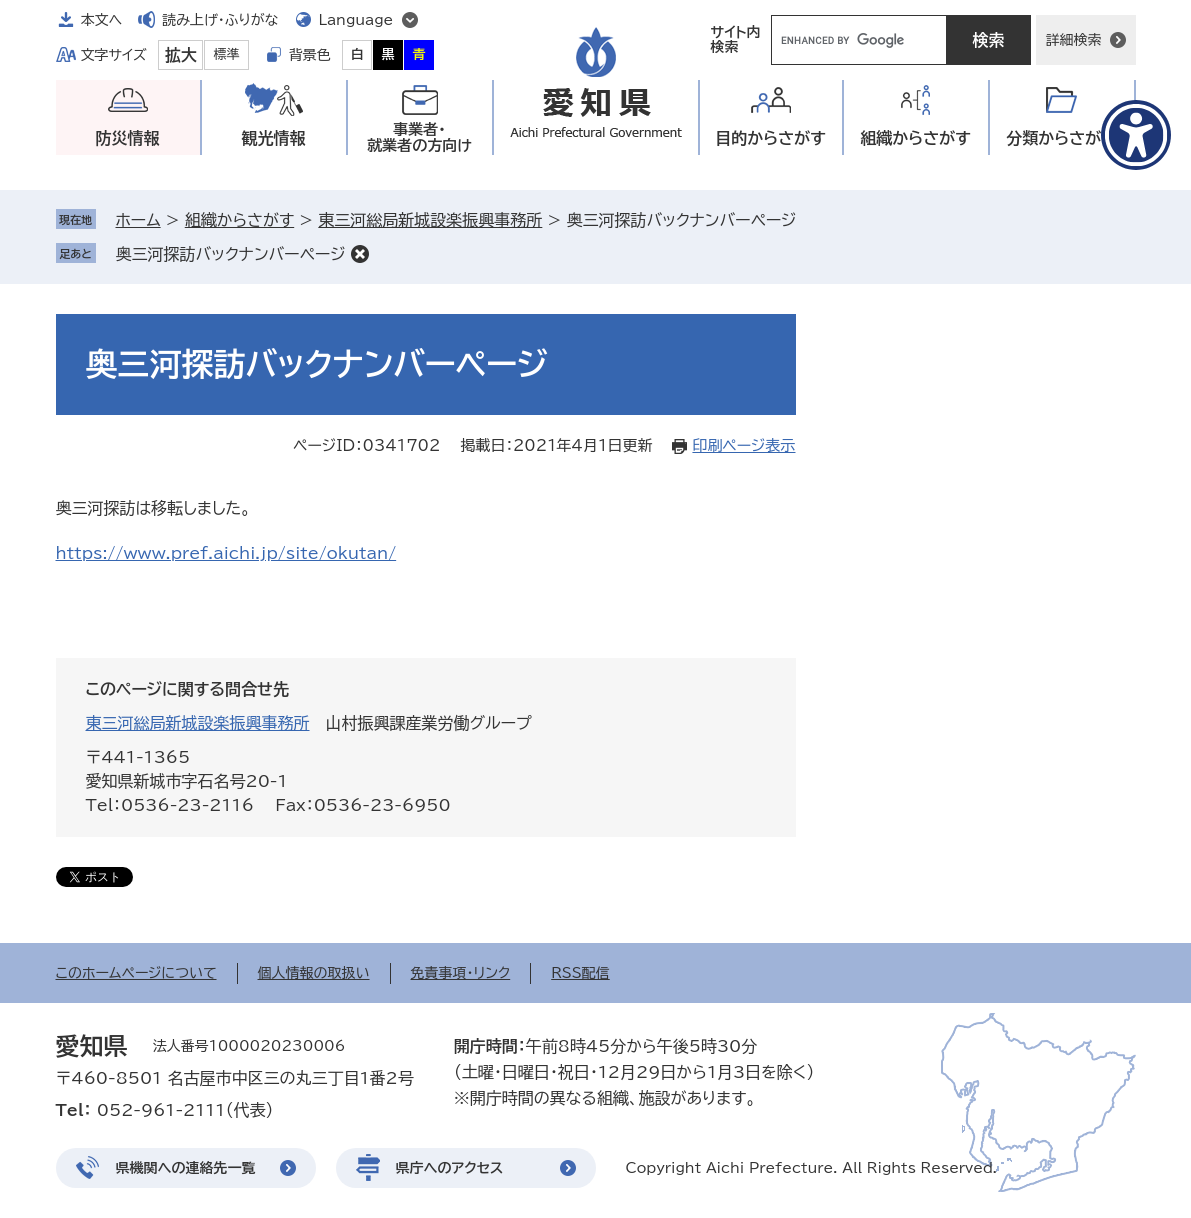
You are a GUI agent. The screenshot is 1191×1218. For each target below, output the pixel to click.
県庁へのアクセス (450, 1168)
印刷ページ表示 (743, 445)
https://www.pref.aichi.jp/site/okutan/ (226, 553)
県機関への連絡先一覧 (186, 1168)
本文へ (102, 20)
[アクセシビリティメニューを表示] (1136, 135)
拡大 (181, 55)
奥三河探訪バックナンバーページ (231, 254)
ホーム (138, 220)
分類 (1061, 138)
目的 (770, 138)
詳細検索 (1074, 40)
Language (356, 20)
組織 (915, 138)
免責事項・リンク (461, 973)
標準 (227, 54)
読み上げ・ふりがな (220, 20)
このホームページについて (136, 973)
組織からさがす (239, 220)
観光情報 (274, 138)
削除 (360, 254)
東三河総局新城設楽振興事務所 (430, 220)
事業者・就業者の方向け (419, 137)
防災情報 (128, 138)
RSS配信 (580, 973)
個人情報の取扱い (314, 973)
